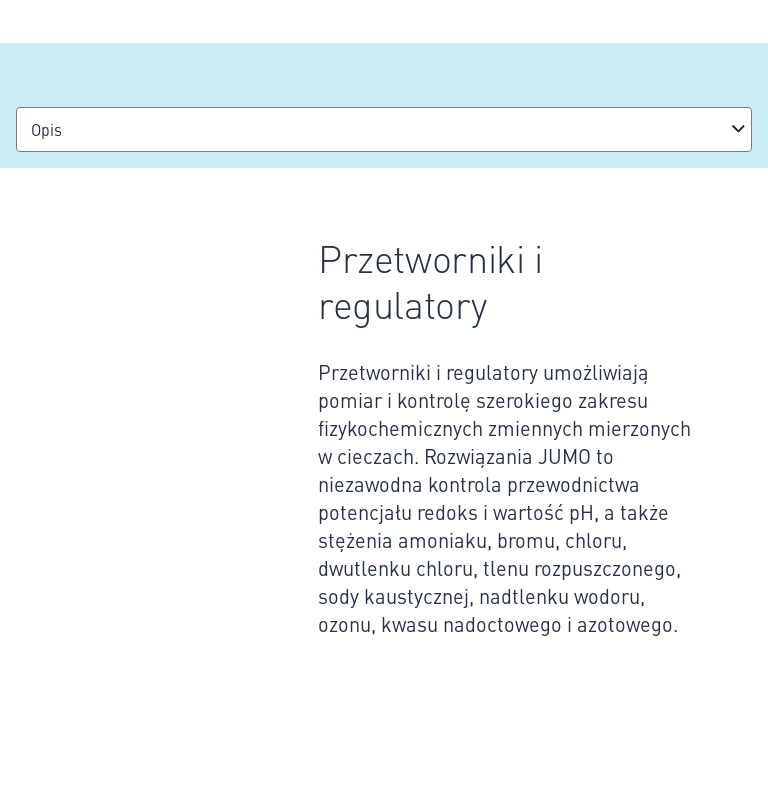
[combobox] (384, 129)
